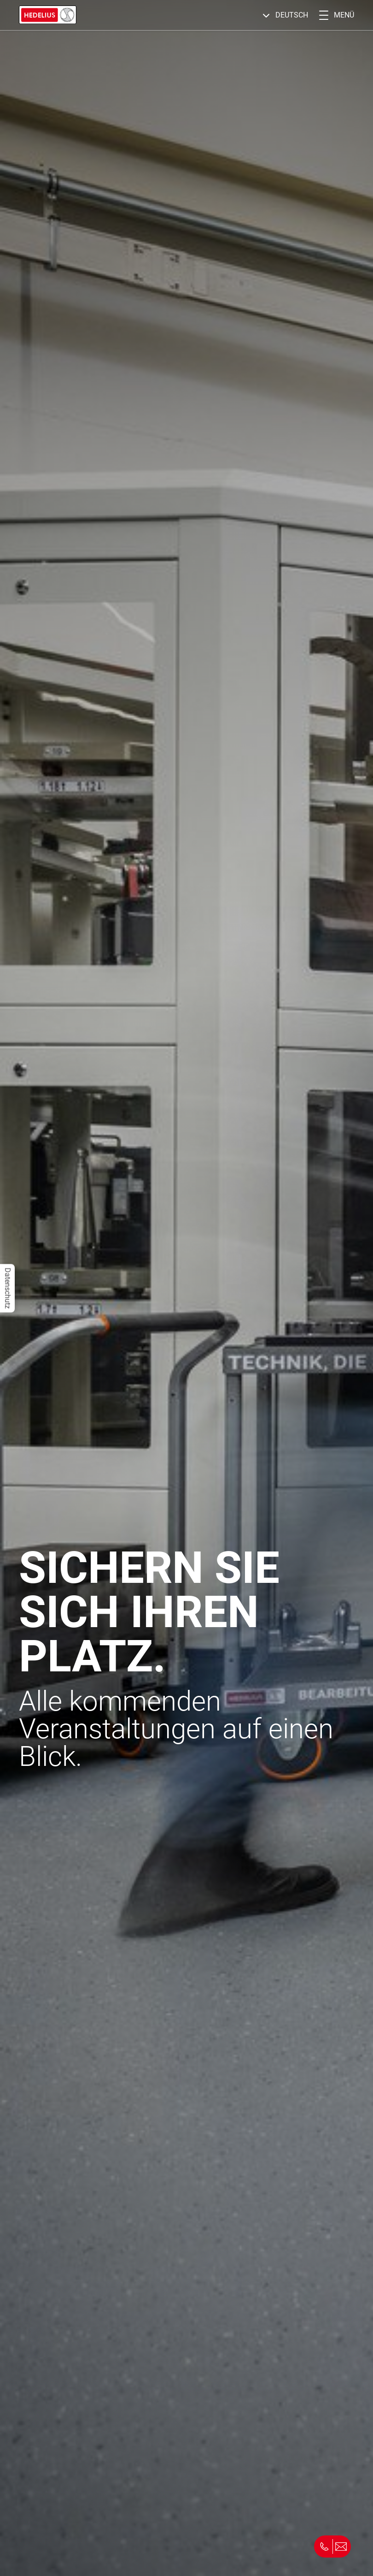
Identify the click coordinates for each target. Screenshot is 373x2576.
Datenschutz (7, 1288)
